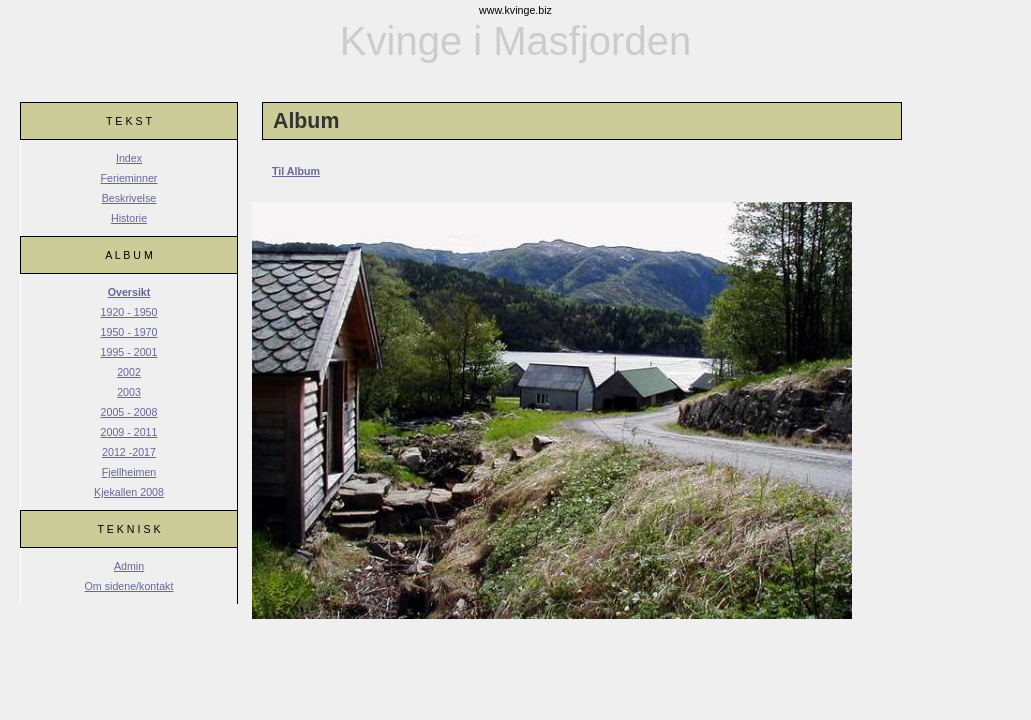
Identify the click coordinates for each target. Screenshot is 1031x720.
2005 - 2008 (129, 412)
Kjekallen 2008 (129, 492)
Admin (129, 566)
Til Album (296, 171)
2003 (129, 392)
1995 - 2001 (129, 352)
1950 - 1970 (129, 332)
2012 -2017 (129, 452)
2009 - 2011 (129, 432)
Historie (129, 218)
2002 (129, 372)
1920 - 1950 (129, 312)
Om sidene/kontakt (129, 586)
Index (129, 158)
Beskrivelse (129, 198)
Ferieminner (129, 178)
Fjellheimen (129, 472)
